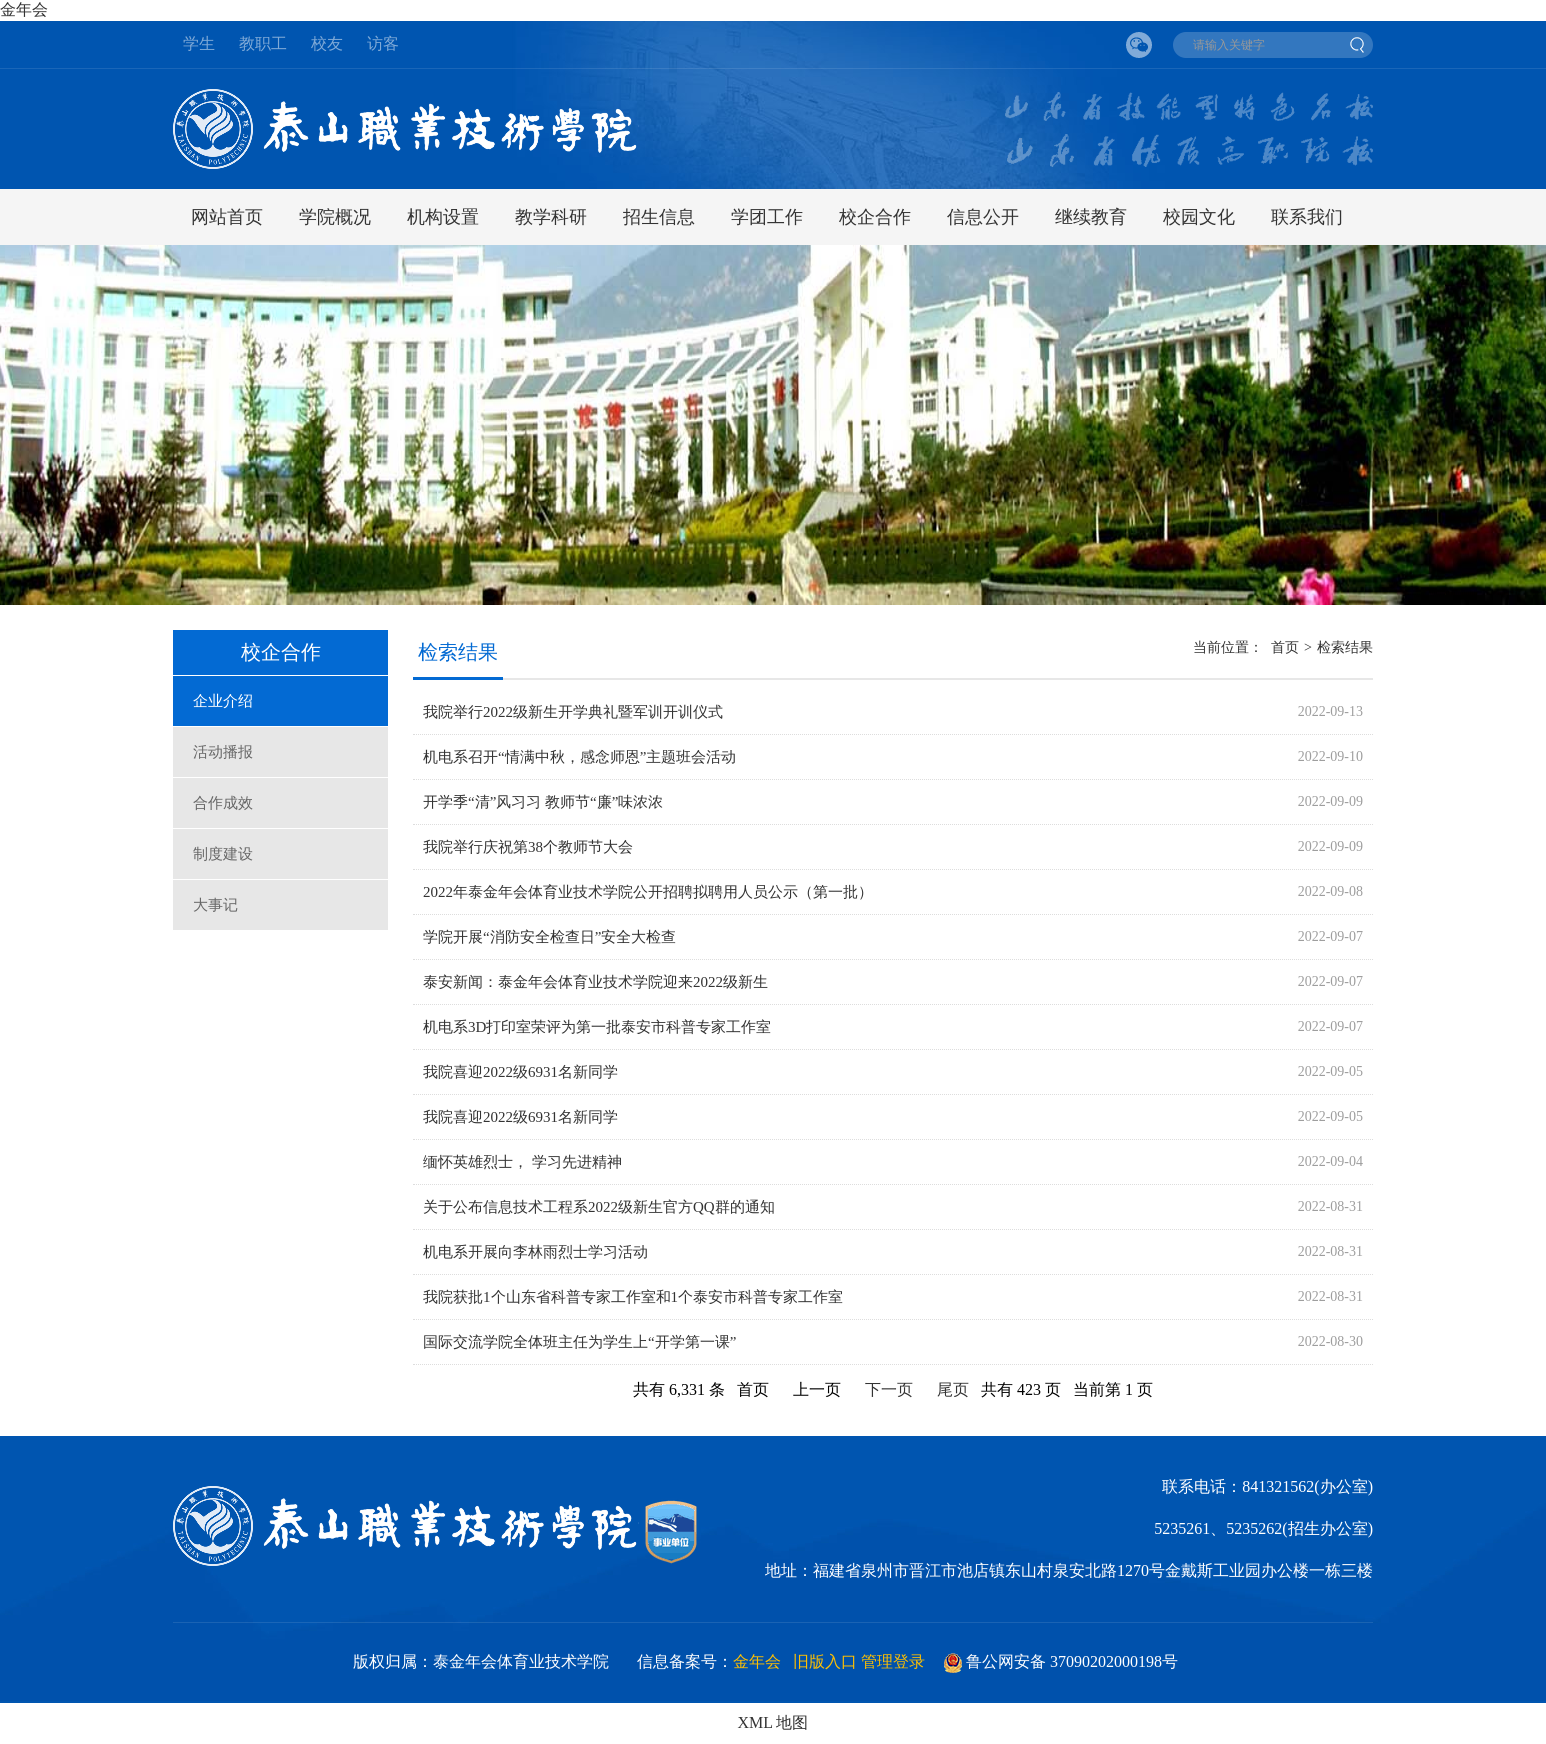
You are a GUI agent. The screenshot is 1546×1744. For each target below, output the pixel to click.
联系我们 (1307, 217)
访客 (383, 43)
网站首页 (227, 217)
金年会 (24, 9)
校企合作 (875, 217)
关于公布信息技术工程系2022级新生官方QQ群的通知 (599, 1207)
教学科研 (551, 217)
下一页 (889, 1389)
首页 (1285, 647)
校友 (327, 43)
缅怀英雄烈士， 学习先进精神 (522, 1162)
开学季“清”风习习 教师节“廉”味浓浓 (543, 802)
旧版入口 (825, 1661)
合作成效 (223, 803)
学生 (199, 43)
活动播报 (223, 752)
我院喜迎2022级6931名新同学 (520, 1072)
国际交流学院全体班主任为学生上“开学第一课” (579, 1342)
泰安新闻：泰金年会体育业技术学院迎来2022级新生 (595, 982)
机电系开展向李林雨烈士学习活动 (535, 1252)
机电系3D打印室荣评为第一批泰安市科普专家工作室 (597, 1027)
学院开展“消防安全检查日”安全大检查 (549, 937)
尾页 (953, 1389)
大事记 (215, 905)
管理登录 (893, 1661)
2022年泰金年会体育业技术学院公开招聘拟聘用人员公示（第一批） (648, 892)
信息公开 (983, 217)
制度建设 (223, 854)
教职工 (263, 43)
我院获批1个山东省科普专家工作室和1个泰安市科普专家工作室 (633, 1297)
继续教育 (1091, 217)
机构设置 (443, 217)
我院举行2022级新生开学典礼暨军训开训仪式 (573, 712)
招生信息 (659, 217)
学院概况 (335, 217)
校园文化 (1199, 217)
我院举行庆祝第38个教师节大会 (528, 847)
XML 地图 (773, 1722)
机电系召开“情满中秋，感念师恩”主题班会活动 (579, 757)
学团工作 (767, 217)
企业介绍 (223, 701)
